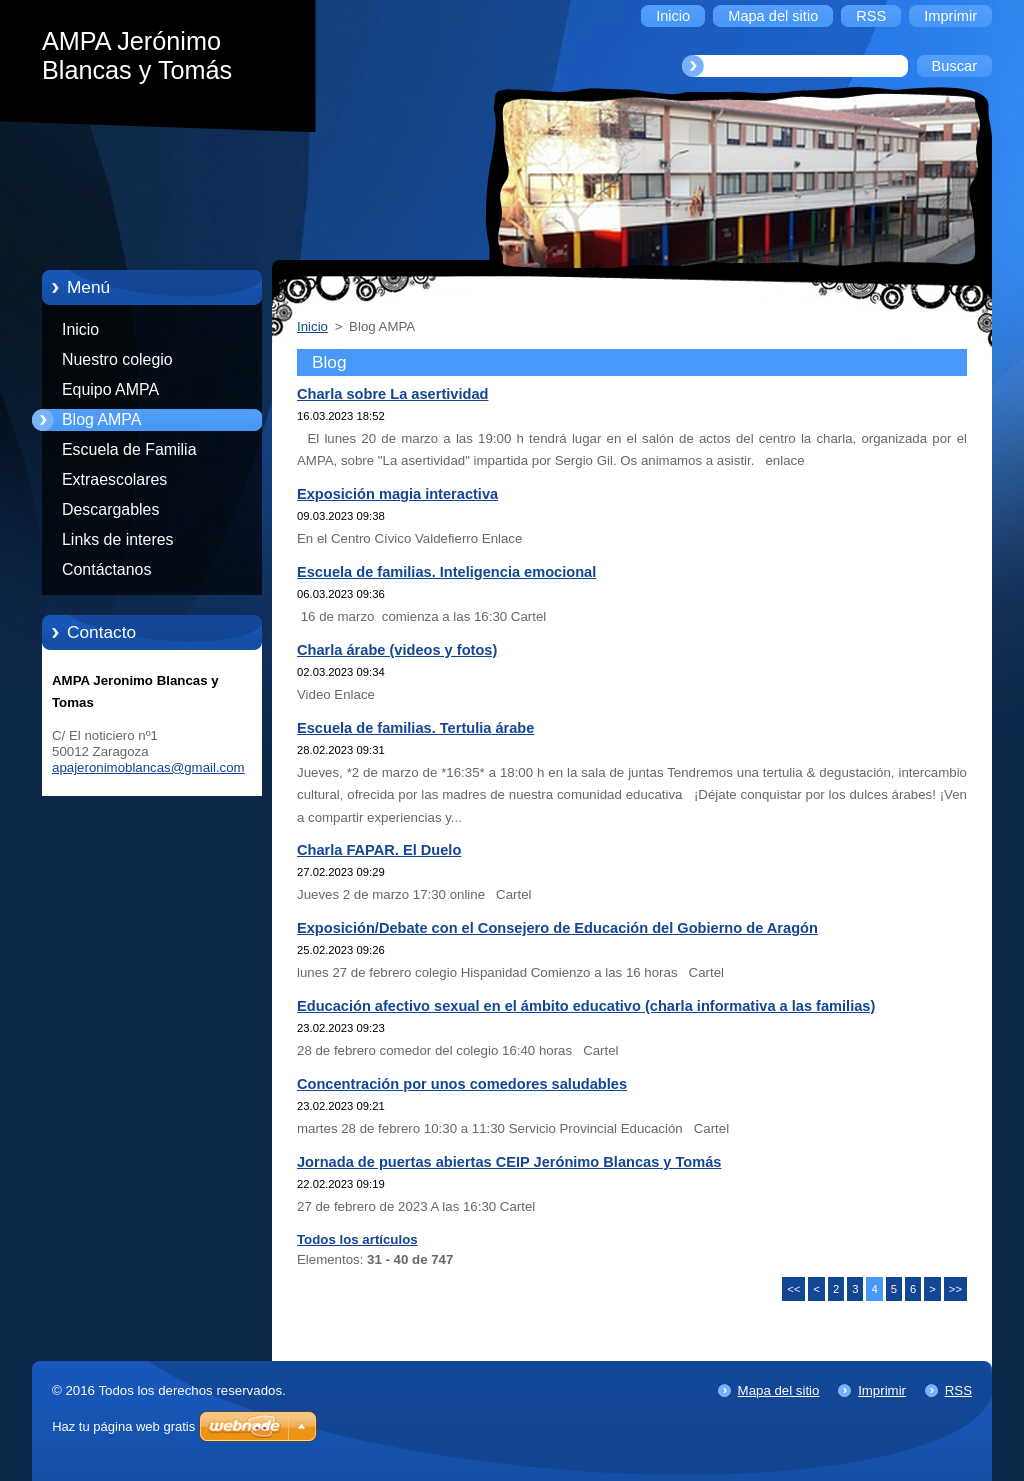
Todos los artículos (357, 1239)
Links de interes (118, 539)
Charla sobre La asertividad (392, 394)
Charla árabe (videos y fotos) (397, 650)
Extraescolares (114, 479)
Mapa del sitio (779, 1390)
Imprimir (882, 1390)
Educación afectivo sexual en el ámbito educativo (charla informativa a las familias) (586, 1006)
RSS (958, 1390)
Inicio (80, 329)
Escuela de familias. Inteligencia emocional (446, 572)
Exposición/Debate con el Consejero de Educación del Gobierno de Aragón (557, 928)
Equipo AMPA (110, 389)
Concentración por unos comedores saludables (462, 1084)
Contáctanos (106, 569)
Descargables (110, 509)
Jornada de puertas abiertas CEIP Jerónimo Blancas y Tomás (509, 1162)
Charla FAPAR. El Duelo (379, 850)
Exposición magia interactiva (397, 494)
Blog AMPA (101, 419)
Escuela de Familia (129, 449)
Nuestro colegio (117, 359)
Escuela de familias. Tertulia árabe (415, 728)
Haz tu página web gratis (123, 1426)
